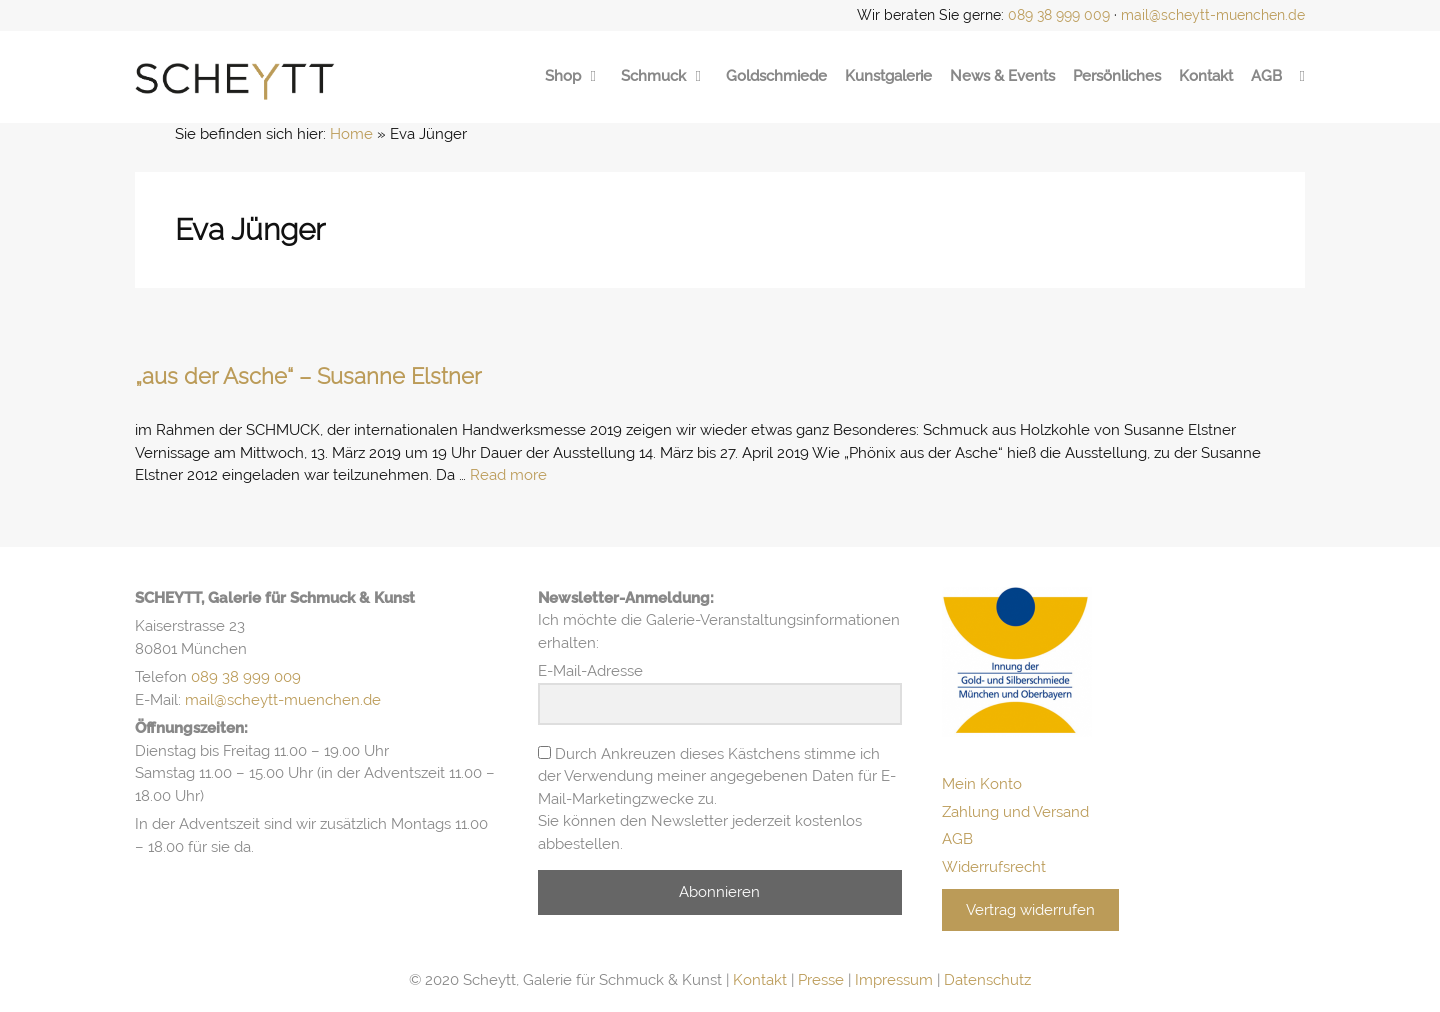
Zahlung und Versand (1015, 812)
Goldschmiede (776, 76)
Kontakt (1206, 76)
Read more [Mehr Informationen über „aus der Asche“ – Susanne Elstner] (508, 475)
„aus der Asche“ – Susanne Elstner (308, 376)
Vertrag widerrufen (1030, 910)
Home (351, 134)
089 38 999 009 (1059, 15)
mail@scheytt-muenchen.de (1213, 15)
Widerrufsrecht (994, 867)
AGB (1266, 76)
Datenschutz (987, 980)
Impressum (894, 980)
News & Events (1002, 76)
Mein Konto (982, 784)
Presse (821, 980)
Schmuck (664, 76)
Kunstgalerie (888, 76)
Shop (574, 76)
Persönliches (1117, 76)
